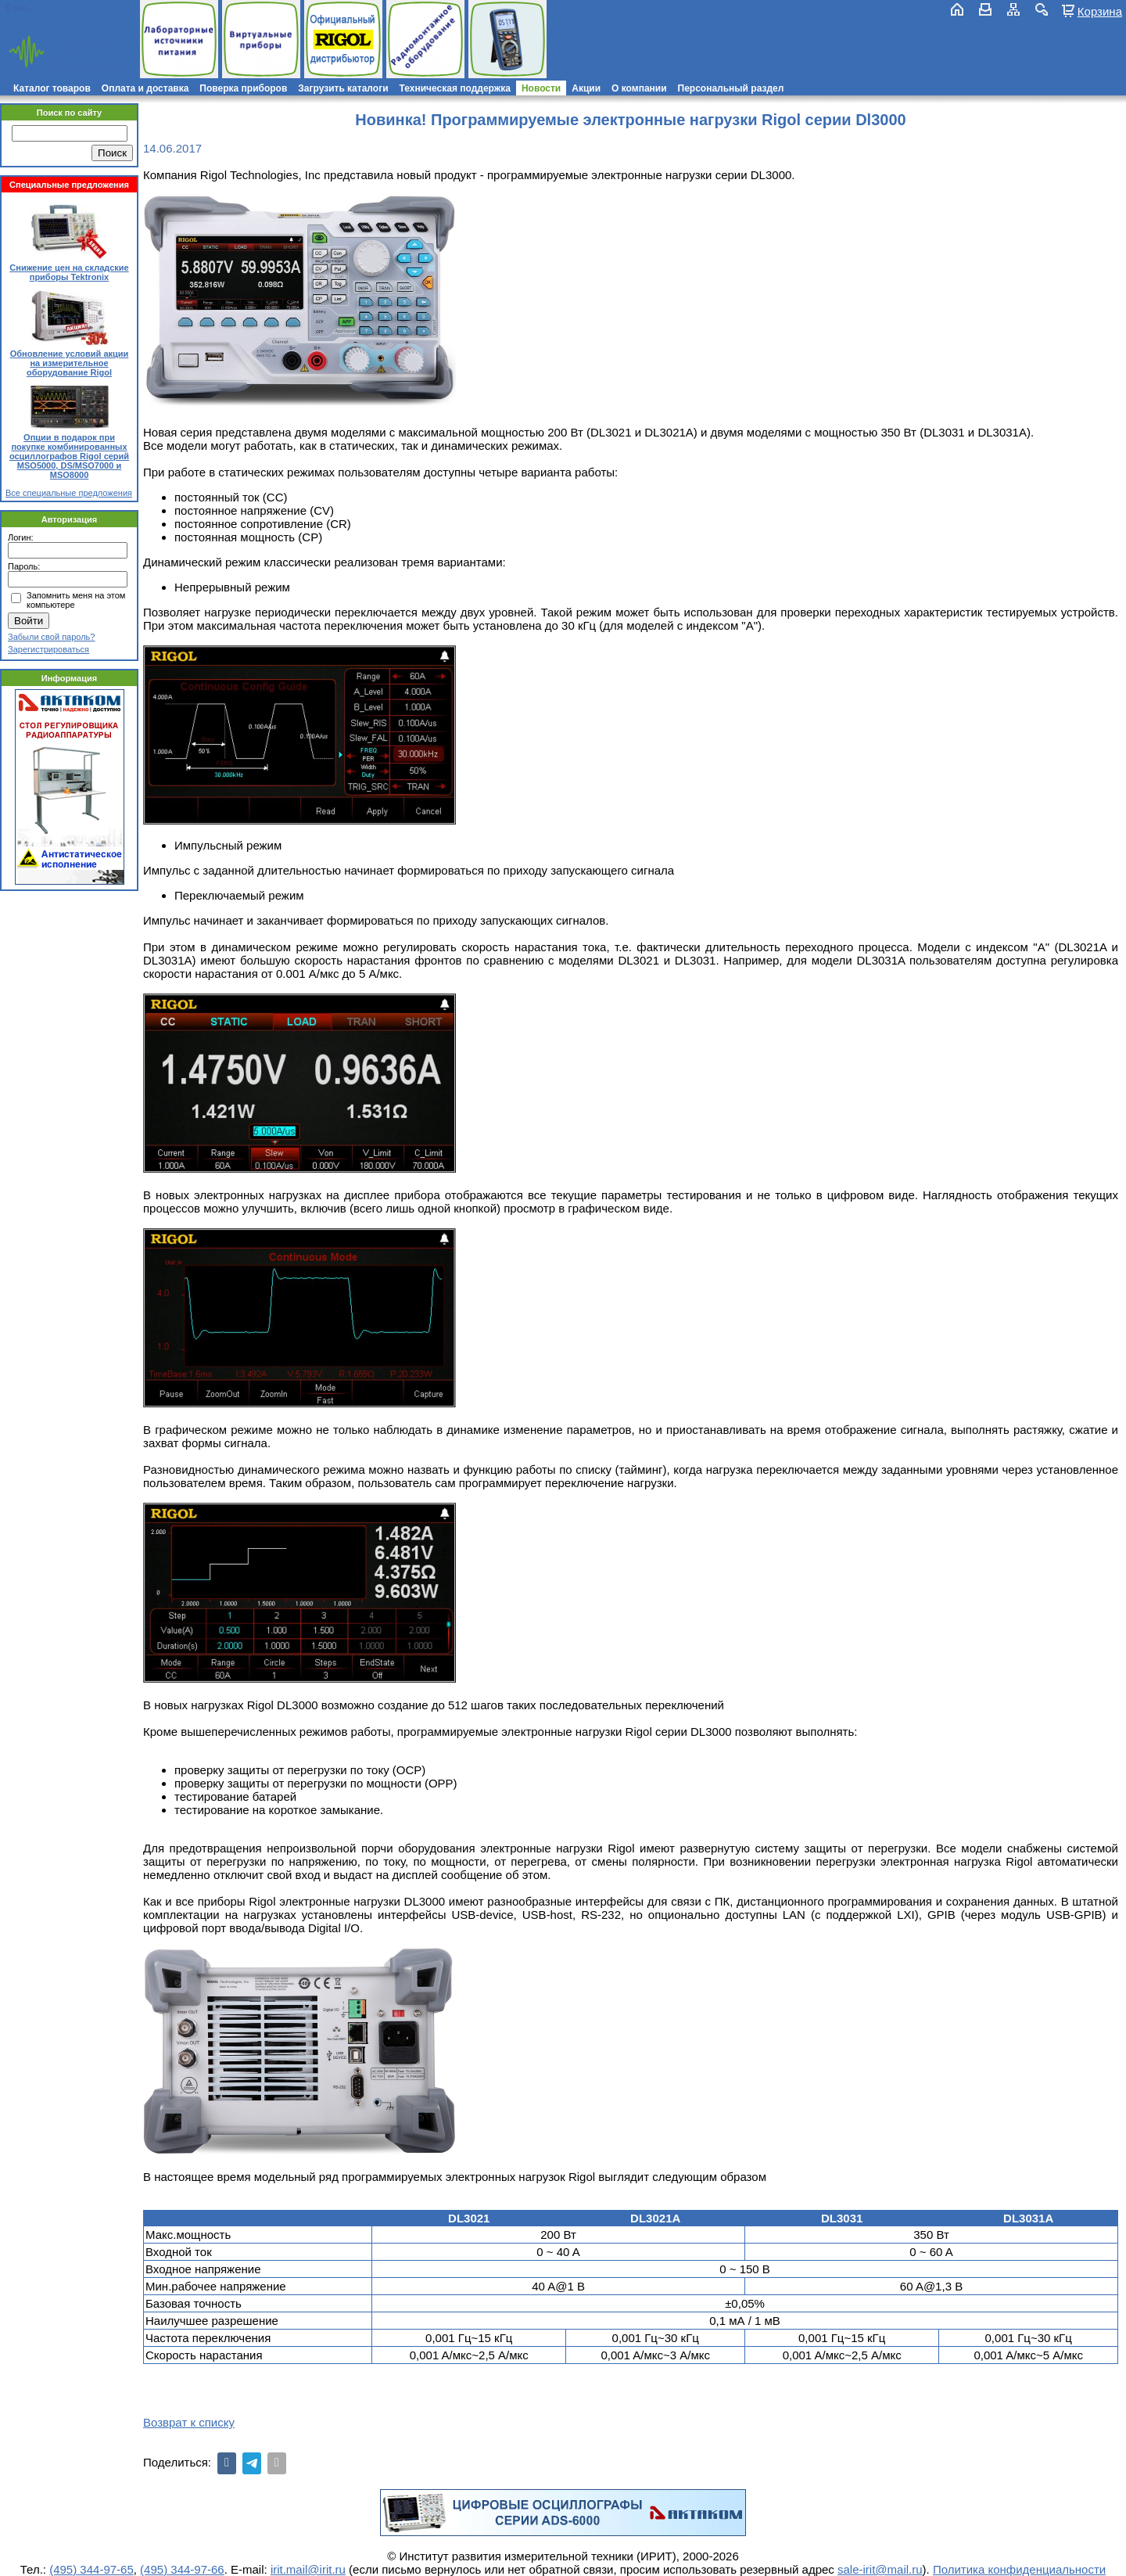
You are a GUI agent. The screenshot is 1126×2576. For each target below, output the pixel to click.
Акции (586, 88)
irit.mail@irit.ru (53, 21)
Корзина (1100, 11)
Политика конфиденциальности (1019, 2569)
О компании (639, 88)
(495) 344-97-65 (91, 2569)
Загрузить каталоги (343, 88)
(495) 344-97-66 (182, 2569)
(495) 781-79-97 (80, 7)
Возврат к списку (189, 2422)
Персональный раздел (731, 88)
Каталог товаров (52, 88)
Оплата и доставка (145, 88)
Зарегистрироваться (48, 649)
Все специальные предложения (68, 493)
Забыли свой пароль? (51, 636)
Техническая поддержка (455, 88)
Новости (541, 88)
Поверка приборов (243, 88)
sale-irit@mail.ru (880, 2569)
